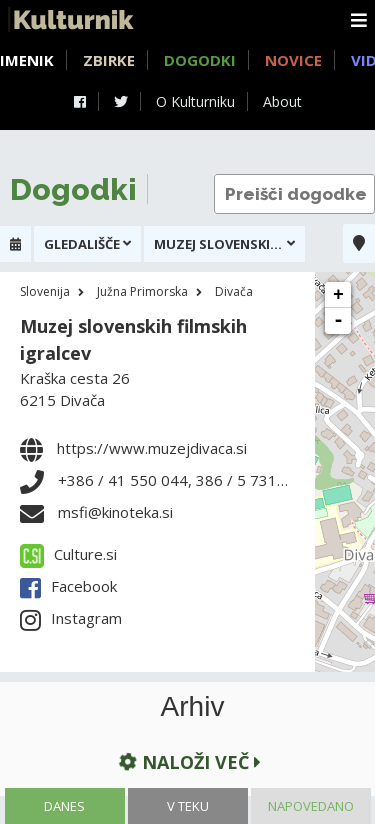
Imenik (27, 60)
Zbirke (109, 60)
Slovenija (45, 291)
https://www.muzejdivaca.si (152, 448)
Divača (234, 291)
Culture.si (68, 554)
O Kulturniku (195, 101)
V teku (188, 806)
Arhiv (193, 707)
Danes (64, 806)
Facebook (68, 586)
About (282, 101)
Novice (293, 60)
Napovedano (311, 806)
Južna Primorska (142, 291)
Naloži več (188, 761)
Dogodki (200, 60)
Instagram (71, 618)
